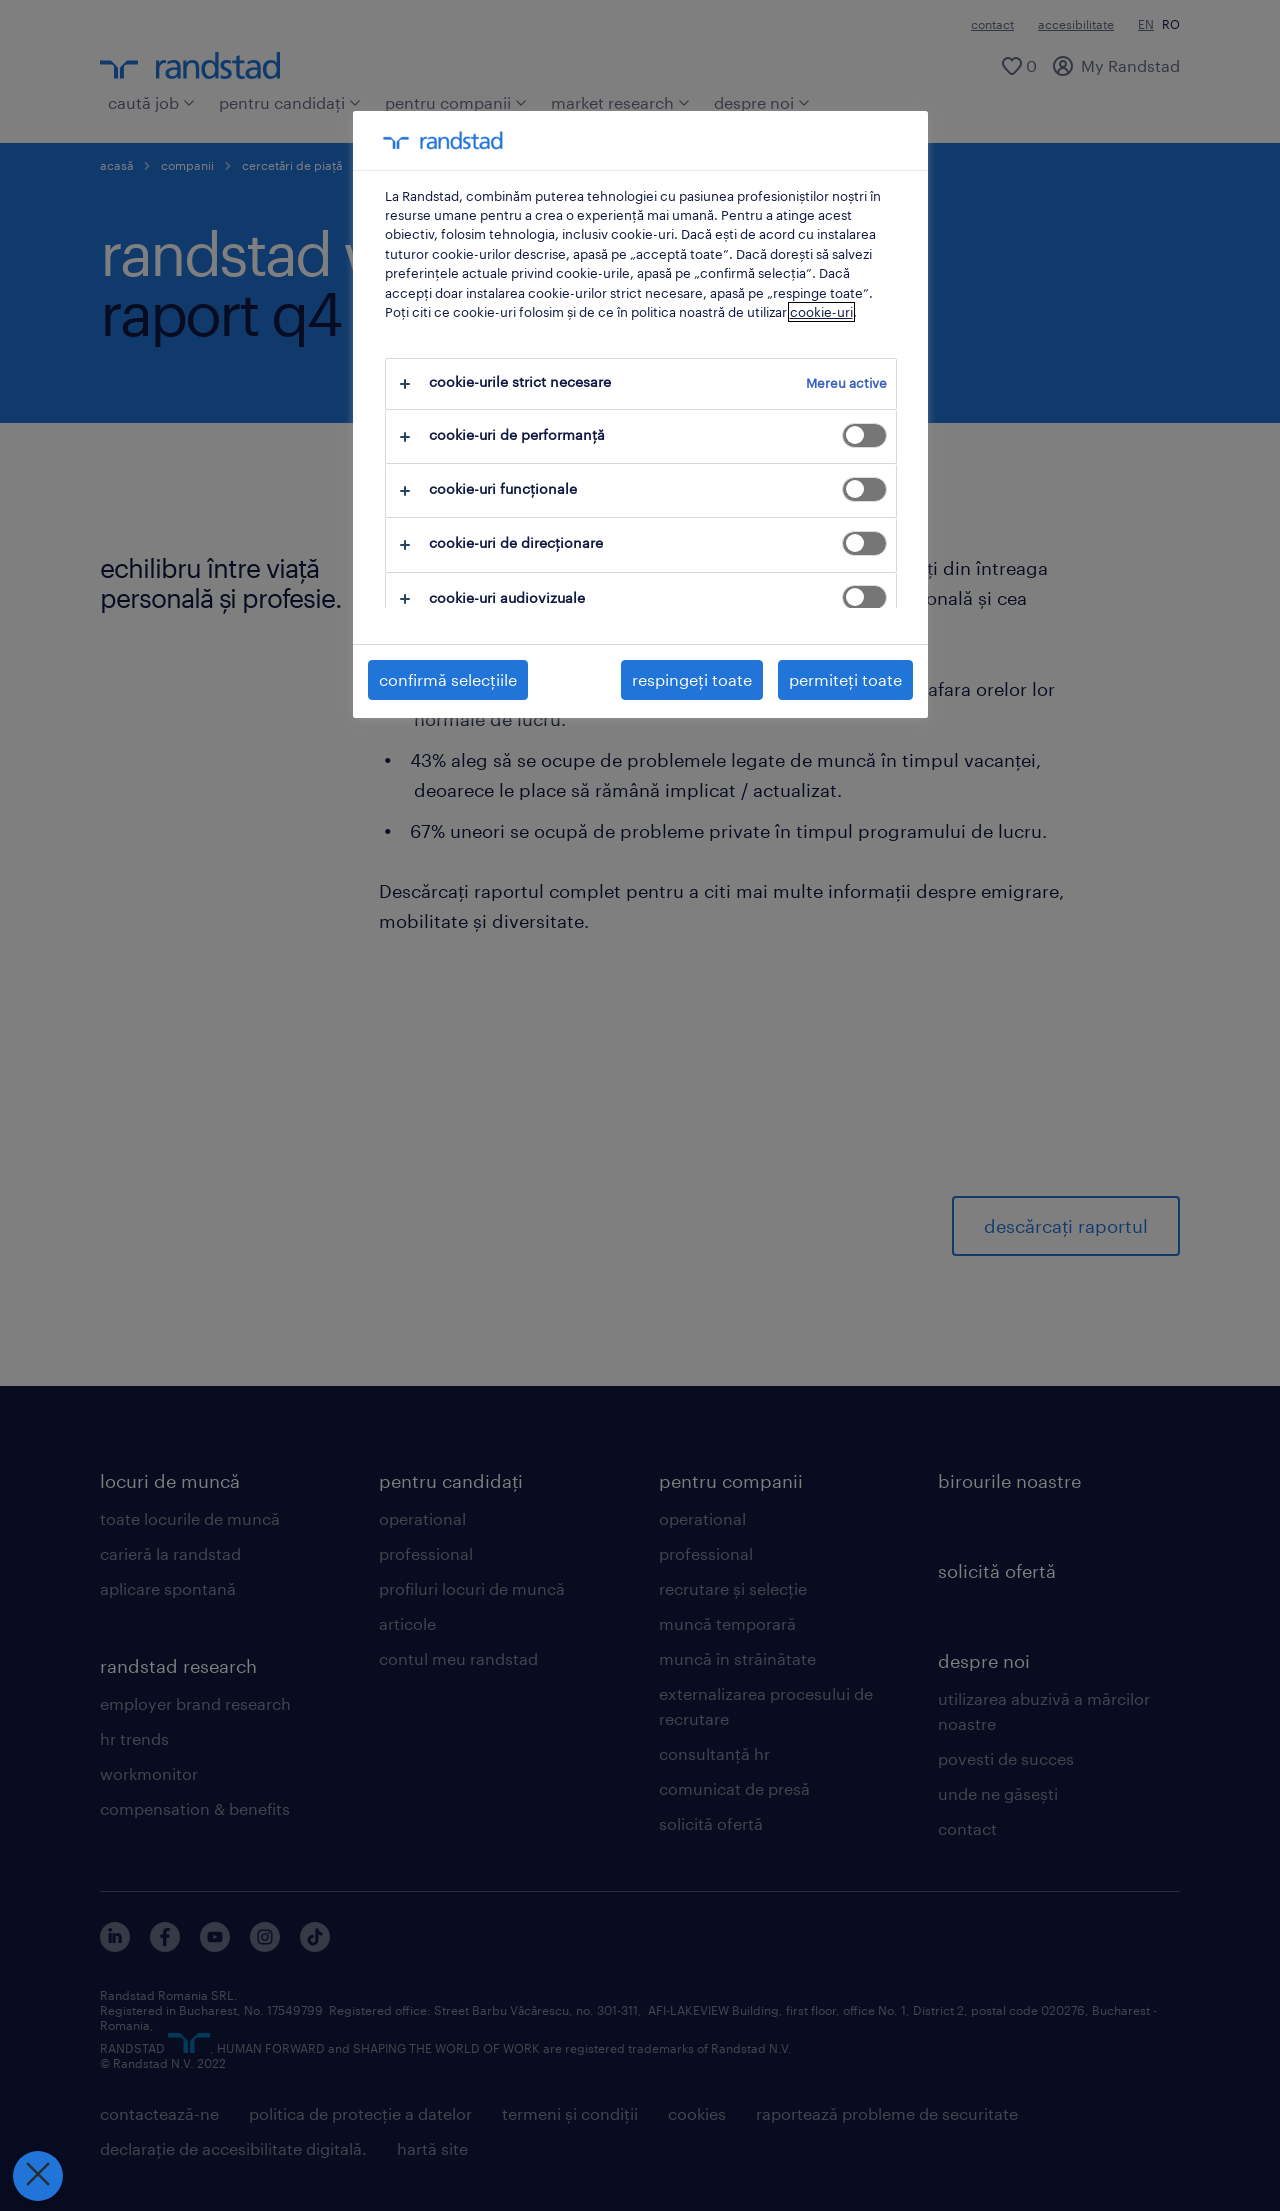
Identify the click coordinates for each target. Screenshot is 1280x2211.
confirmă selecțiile (448, 679)
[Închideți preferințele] (36, 2176)
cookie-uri (821, 312)
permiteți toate (845, 679)
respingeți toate (692, 679)
